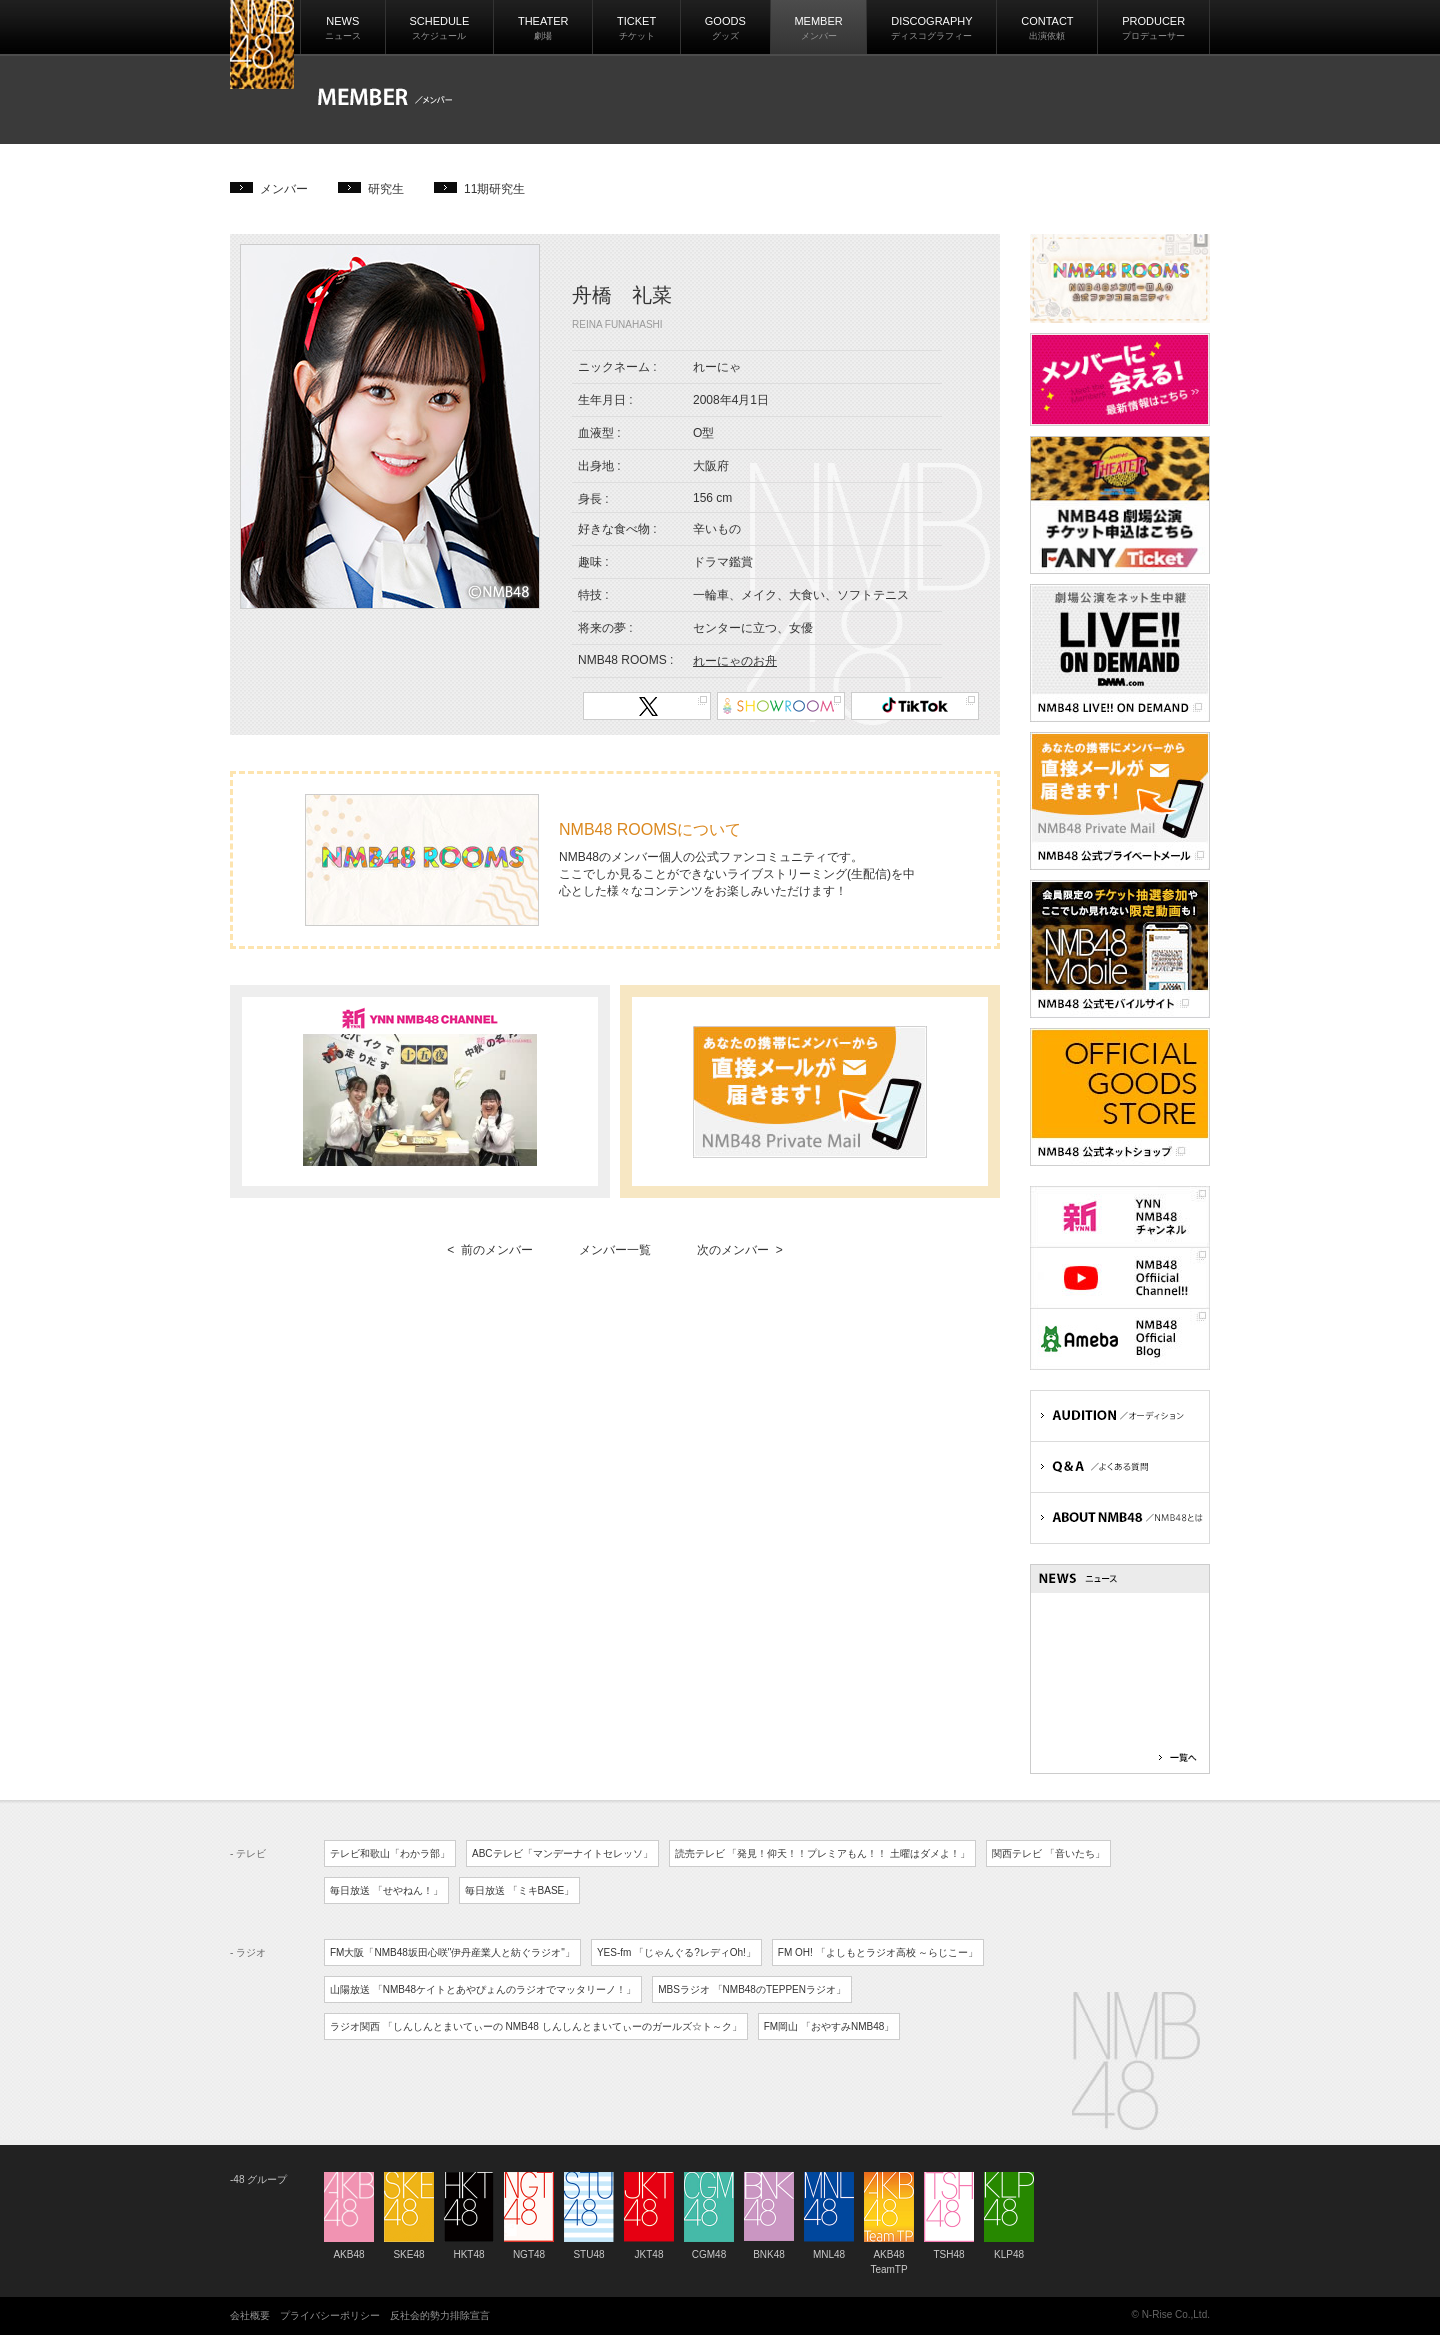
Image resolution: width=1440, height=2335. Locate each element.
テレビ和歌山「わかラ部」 (390, 1853)
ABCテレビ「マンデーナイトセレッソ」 (562, 1853)
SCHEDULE (439, 28)
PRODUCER (1153, 28)
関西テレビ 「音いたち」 (1048, 1853)
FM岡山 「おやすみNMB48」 (829, 2026)
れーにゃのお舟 (735, 661)
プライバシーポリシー (330, 2315)
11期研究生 (494, 189)
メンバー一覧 (615, 1250)
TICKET (636, 28)
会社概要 (250, 2315)
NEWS (343, 28)
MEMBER (818, 28)
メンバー (284, 189)
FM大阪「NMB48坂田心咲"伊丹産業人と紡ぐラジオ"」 (452, 1952)
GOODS (725, 28)
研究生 (386, 189)
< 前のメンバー (490, 1250)
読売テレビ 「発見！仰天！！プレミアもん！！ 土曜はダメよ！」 (823, 1853)
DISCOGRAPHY (931, 28)
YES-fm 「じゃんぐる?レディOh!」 (676, 1952)
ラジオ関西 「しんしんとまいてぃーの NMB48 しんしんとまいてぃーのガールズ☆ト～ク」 (536, 2026)
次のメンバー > (740, 1250)
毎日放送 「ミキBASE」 (519, 1890)
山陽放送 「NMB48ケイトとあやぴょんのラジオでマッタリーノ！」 (483, 1989)
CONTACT (1047, 28)
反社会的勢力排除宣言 (440, 2315)
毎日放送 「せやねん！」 (386, 1890)
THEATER (543, 28)
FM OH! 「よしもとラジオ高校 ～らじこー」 (878, 1952)
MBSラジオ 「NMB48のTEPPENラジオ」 (752, 1989)
